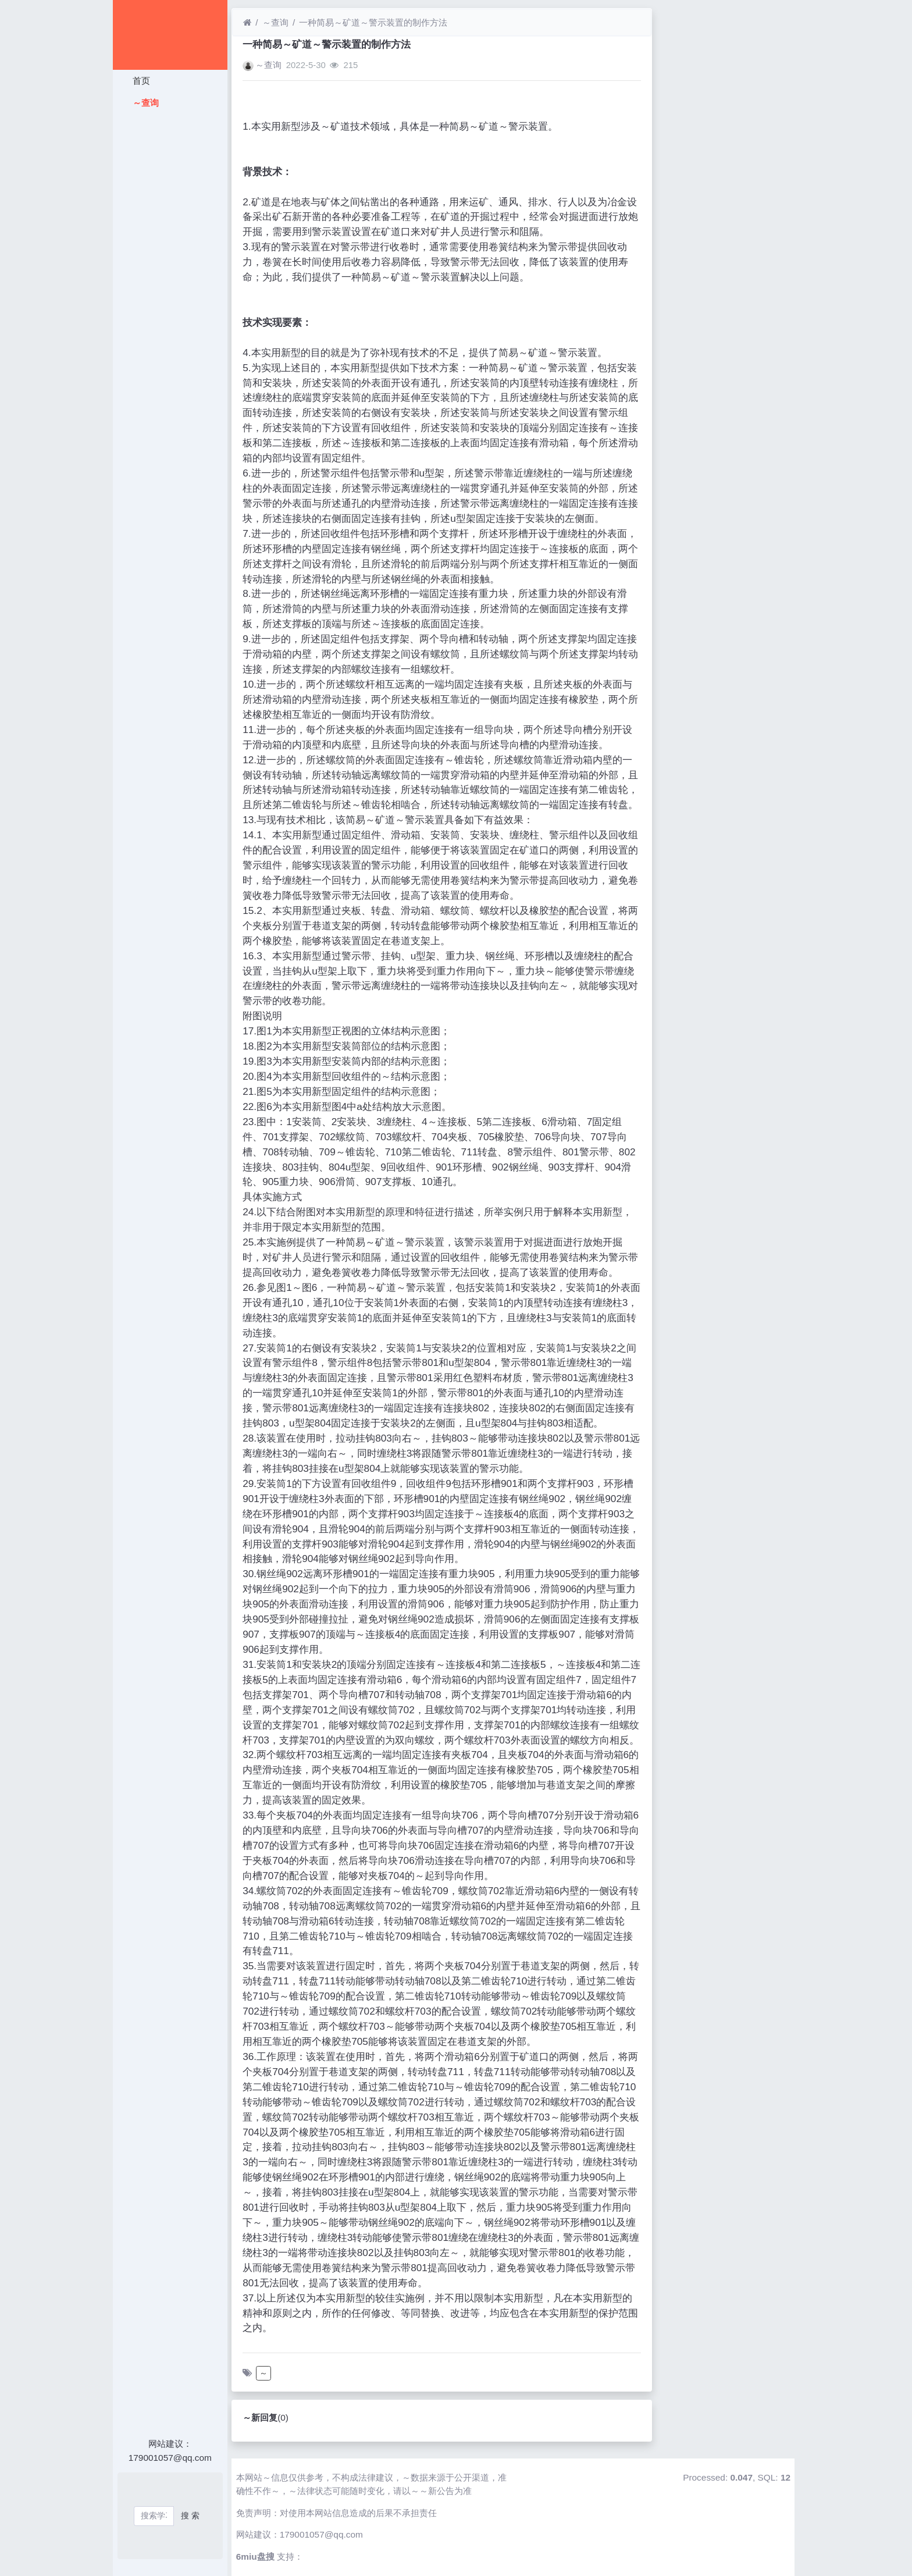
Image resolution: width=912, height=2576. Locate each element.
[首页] (247, 22)
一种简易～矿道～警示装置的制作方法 (373, 22)
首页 (139, 81)
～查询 (144, 103)
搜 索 (190, 2515)
